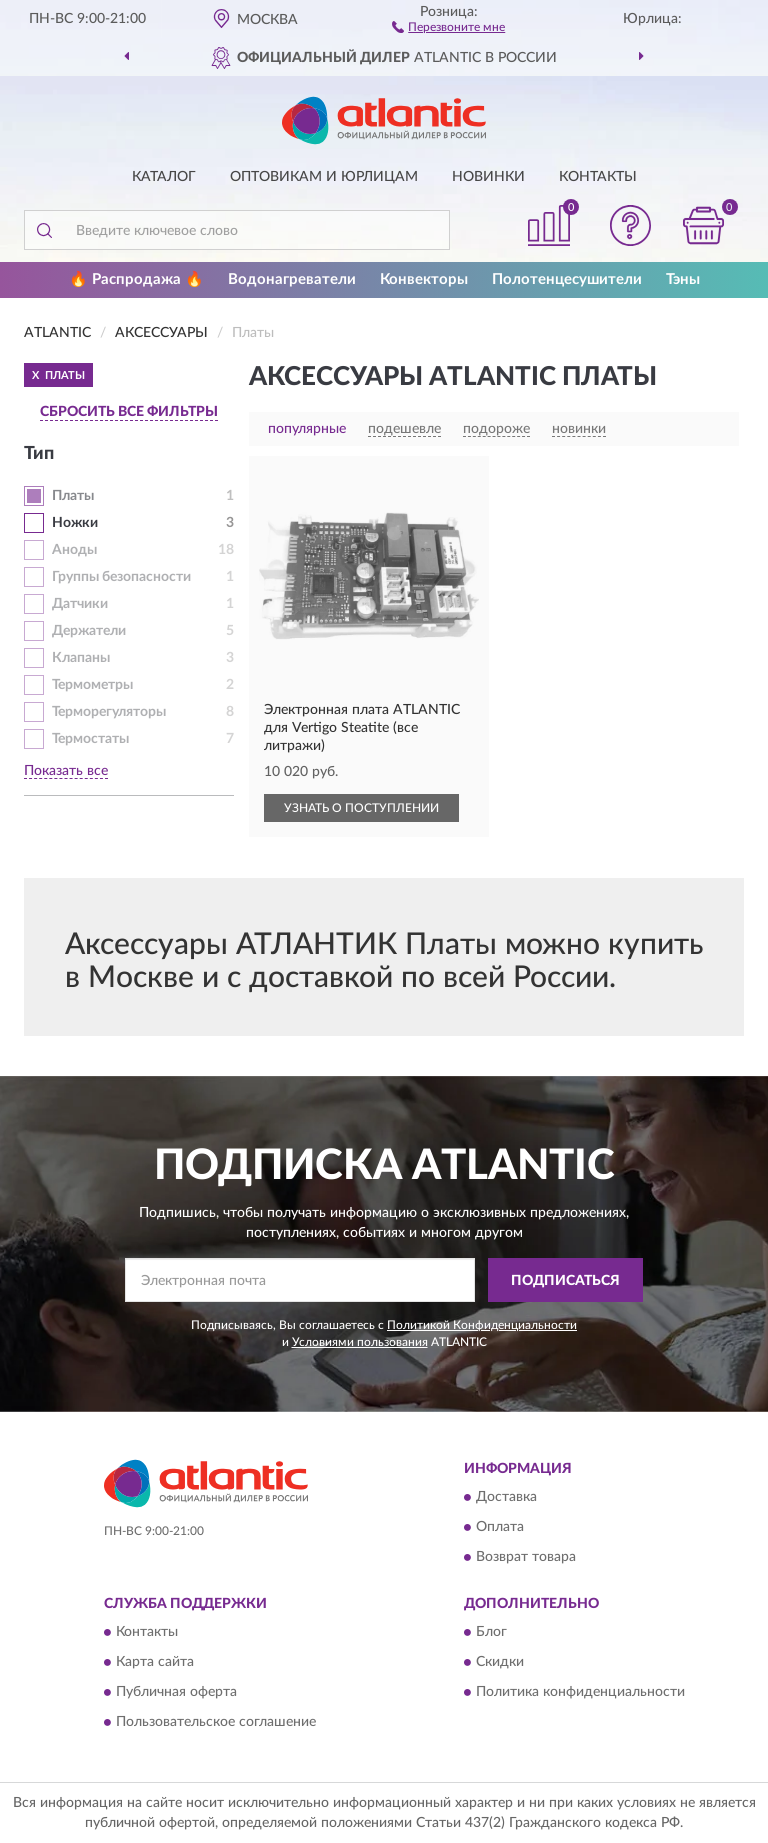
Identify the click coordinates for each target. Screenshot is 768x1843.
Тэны (683, 279)
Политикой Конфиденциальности (482, 1325)
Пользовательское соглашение (216, 1723)
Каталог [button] (164, 177)
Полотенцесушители (567, 279)
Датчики (80, 604)
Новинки (488, 177)
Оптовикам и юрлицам (324, 177)
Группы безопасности (121, 577)
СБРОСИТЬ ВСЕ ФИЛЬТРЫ (129, 412)
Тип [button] (39, 454)
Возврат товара (526, 1557)
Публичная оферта (176, 1693)
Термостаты (90, 739)
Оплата (500, 1527)
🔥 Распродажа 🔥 (136, 279)
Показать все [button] (66, 771)
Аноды (74, 550)
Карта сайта (155, 1663)
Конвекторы (424, 279)
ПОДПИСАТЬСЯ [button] (565, 1281)
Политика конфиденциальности (580, 1693)
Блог (491, 1633)
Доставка (506, 1497)
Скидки (500, 1663)
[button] (448, 26)
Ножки (75, 523)
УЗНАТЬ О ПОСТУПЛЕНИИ (361, 808)
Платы (73, 496)
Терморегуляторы (109, 712)
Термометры (92, 685)
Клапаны (81, 658)
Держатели (89, 631)
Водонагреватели (292, 279)
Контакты (598, 177)
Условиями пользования (360, 1342)
